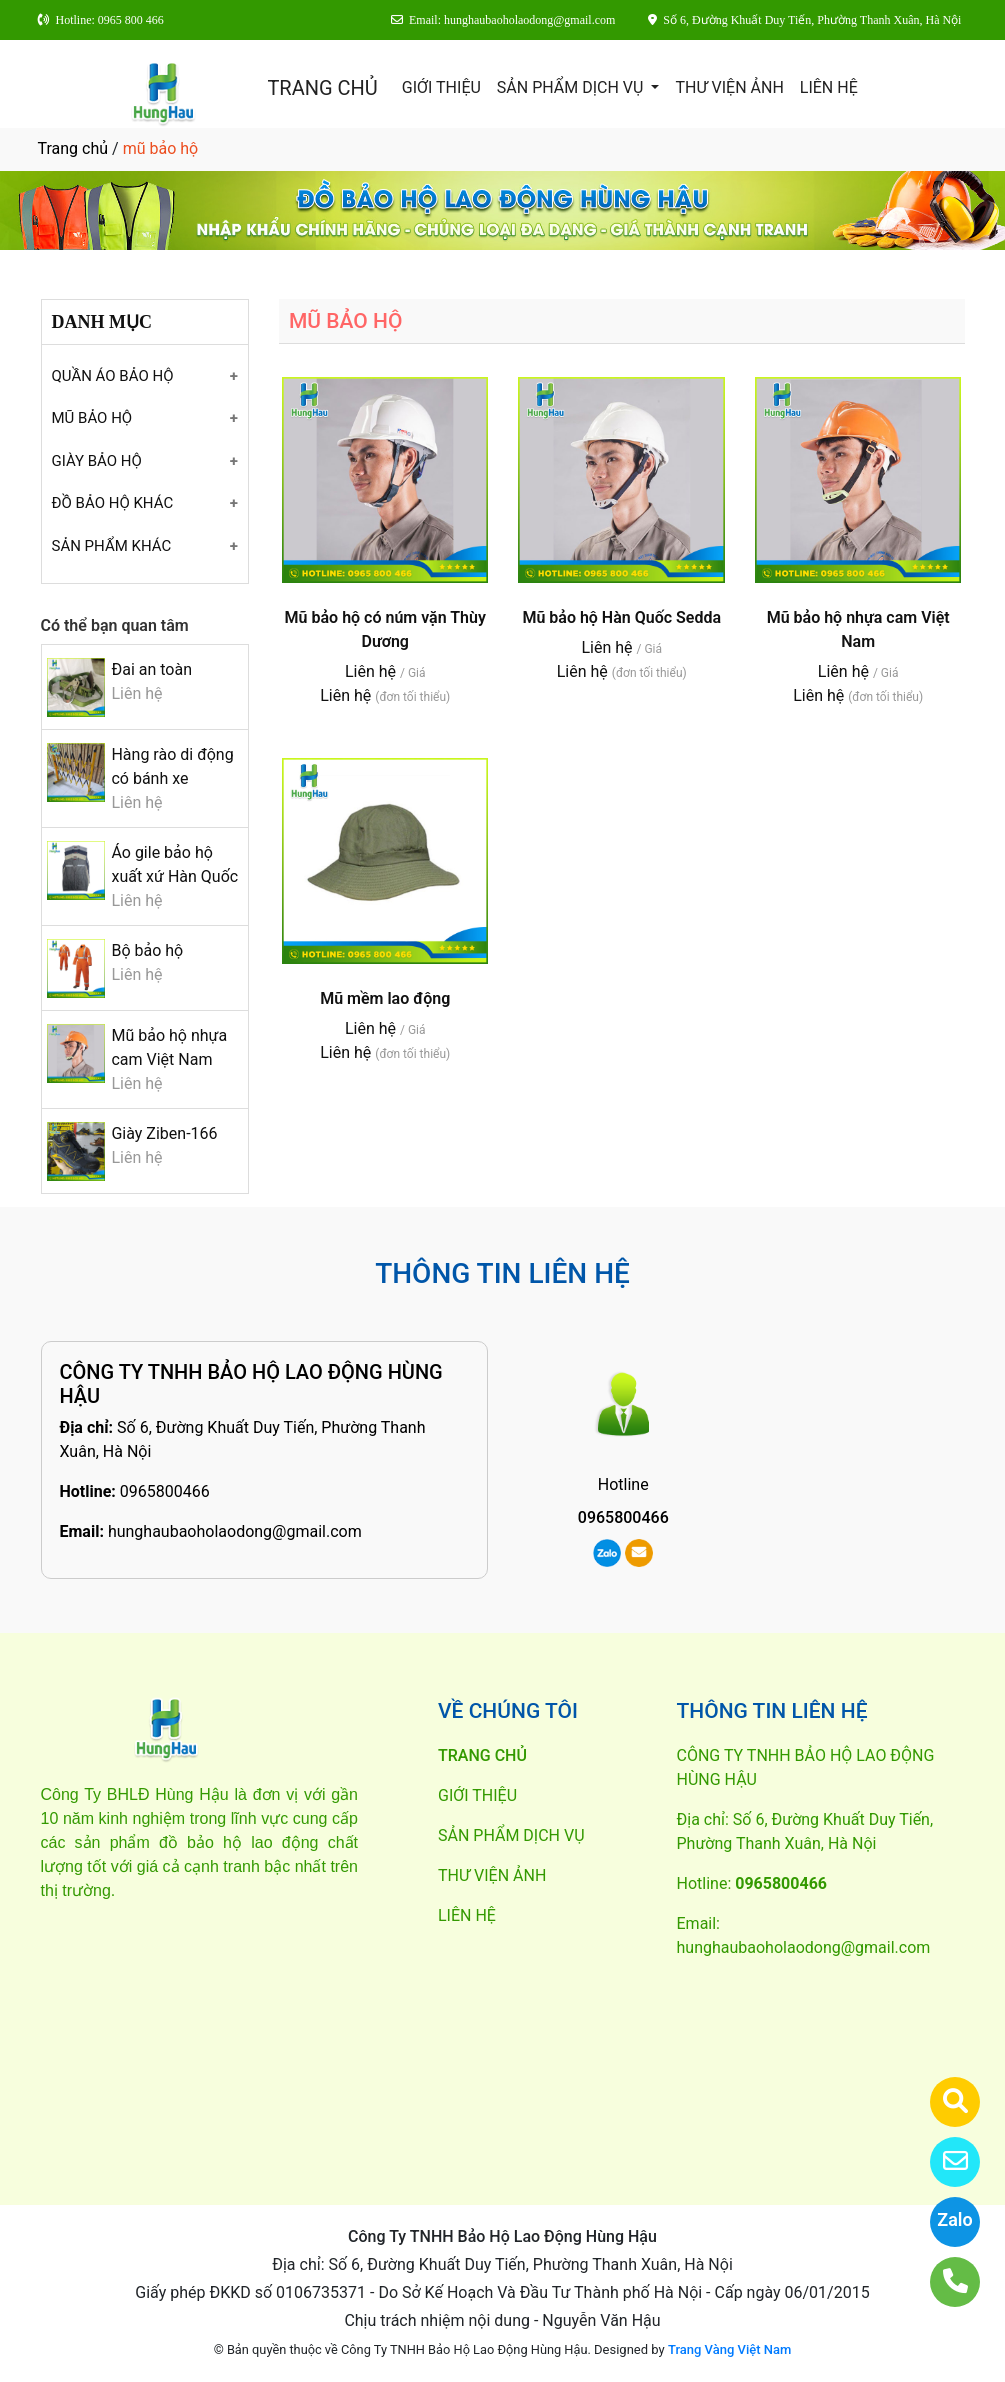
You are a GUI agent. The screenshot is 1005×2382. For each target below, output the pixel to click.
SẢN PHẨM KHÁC (112, 546)
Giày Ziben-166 (164, 1133)
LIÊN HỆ (829, 87)
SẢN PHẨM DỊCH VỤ (572, 87)
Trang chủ (73, 148)
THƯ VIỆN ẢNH (729, 87)
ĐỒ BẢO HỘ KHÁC (113, 503)
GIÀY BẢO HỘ (97, 461)
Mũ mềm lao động (385, 998)
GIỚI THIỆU (441, 87)
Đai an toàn (151, 669)
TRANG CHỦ (322, 88)
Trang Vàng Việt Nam (729, 2349)
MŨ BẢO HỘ (92, 418)
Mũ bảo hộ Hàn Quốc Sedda (621, 617)
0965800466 (165, 1491)
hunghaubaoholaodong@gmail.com (235, 1531)
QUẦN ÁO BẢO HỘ (113, 376)
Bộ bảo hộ (147, 950)
